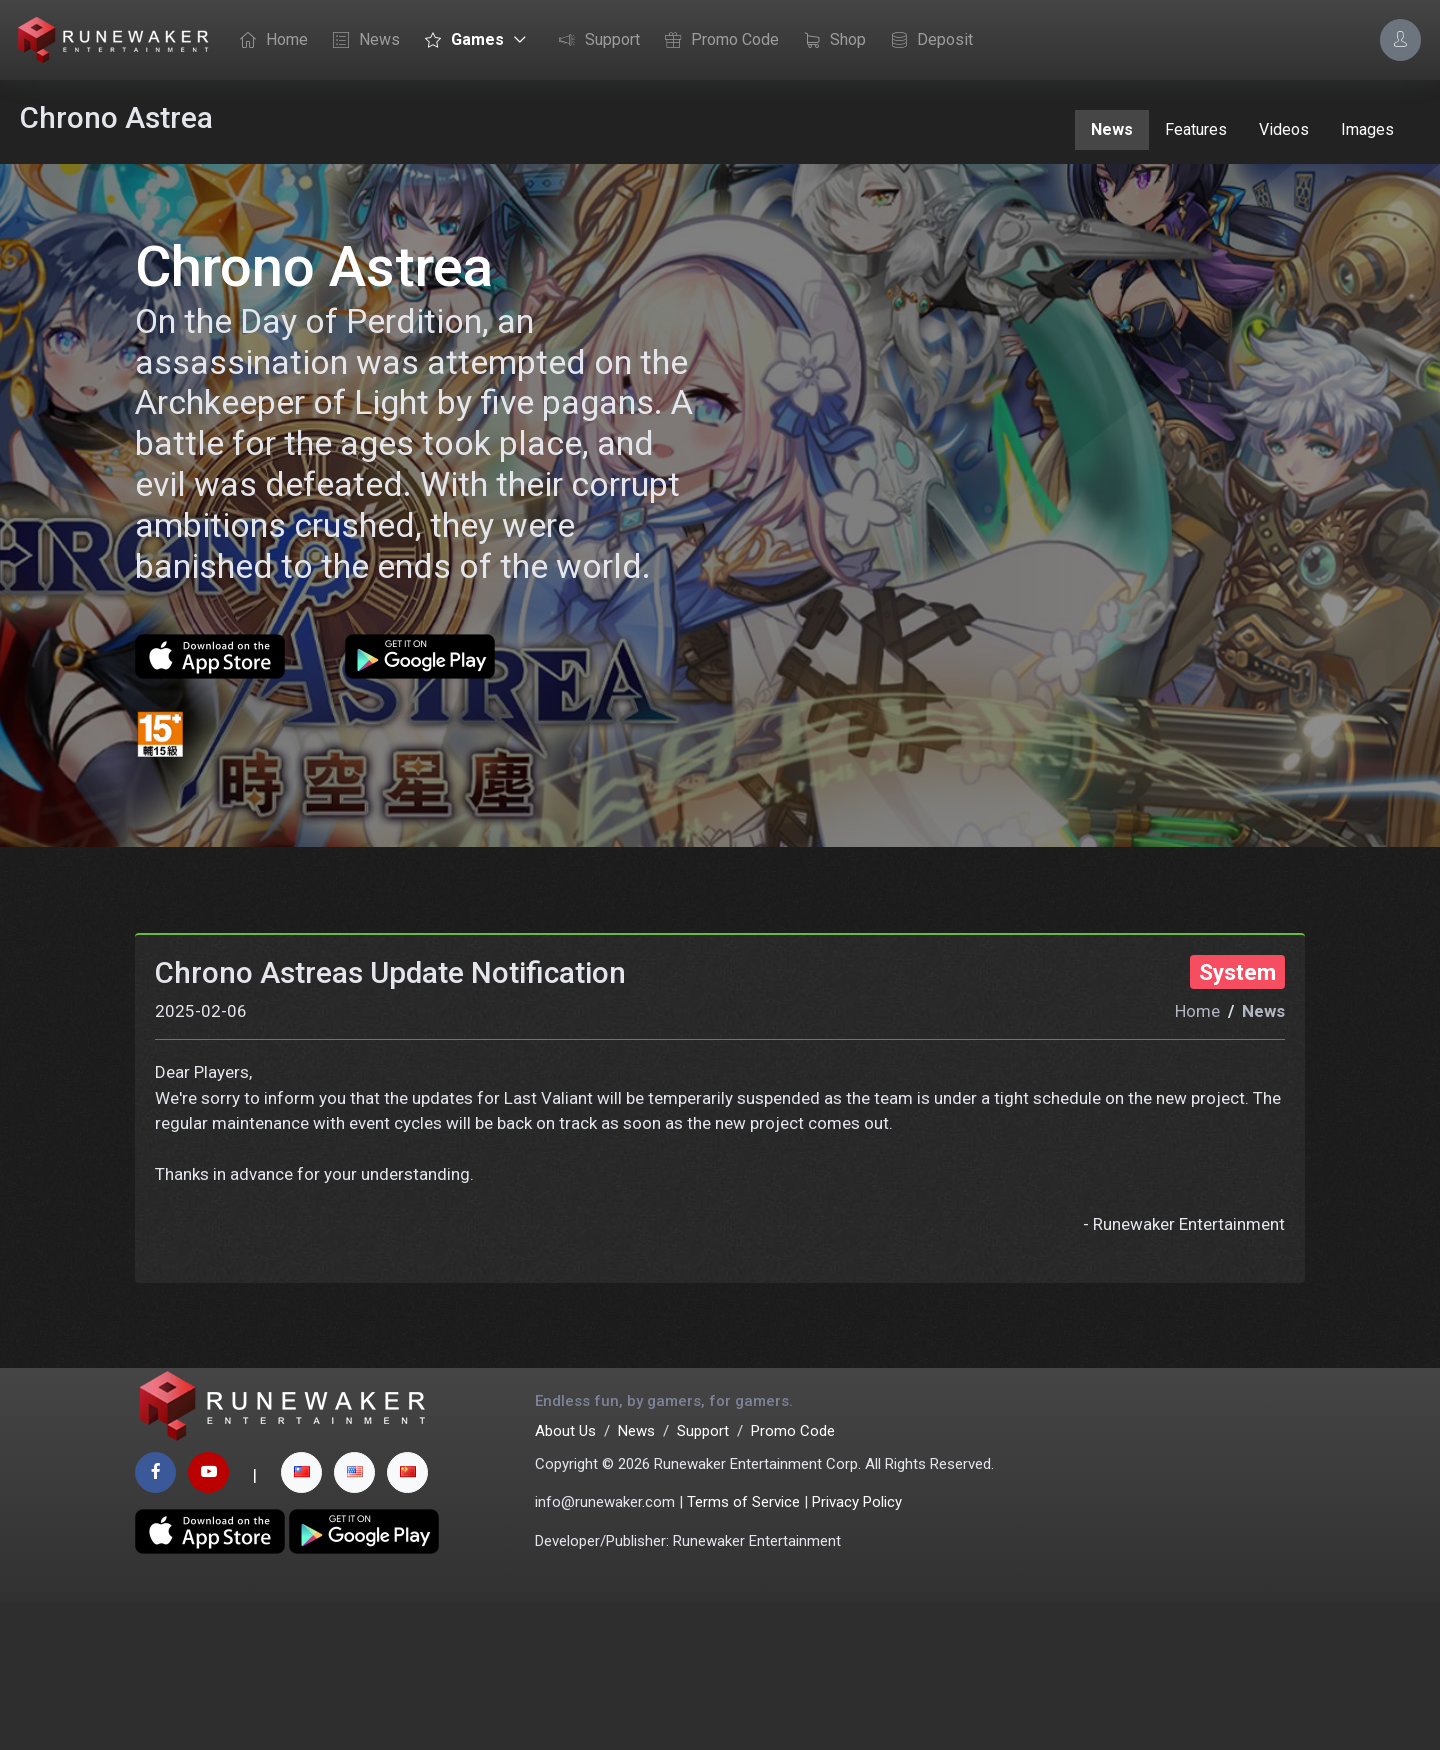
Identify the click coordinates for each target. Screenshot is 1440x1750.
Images (1367, 129)
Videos (1284, 129)
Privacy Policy (857, 1651)
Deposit (927, 41)
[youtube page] (208, 1620)
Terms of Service (743, 1651)
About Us (565, 1580)
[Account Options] (1400, 39)
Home (269, 41)
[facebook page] (155, 1620)
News (361, 41)
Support (594, 41)
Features (1196, 129)
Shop (830, 41)
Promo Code (717, 41)
